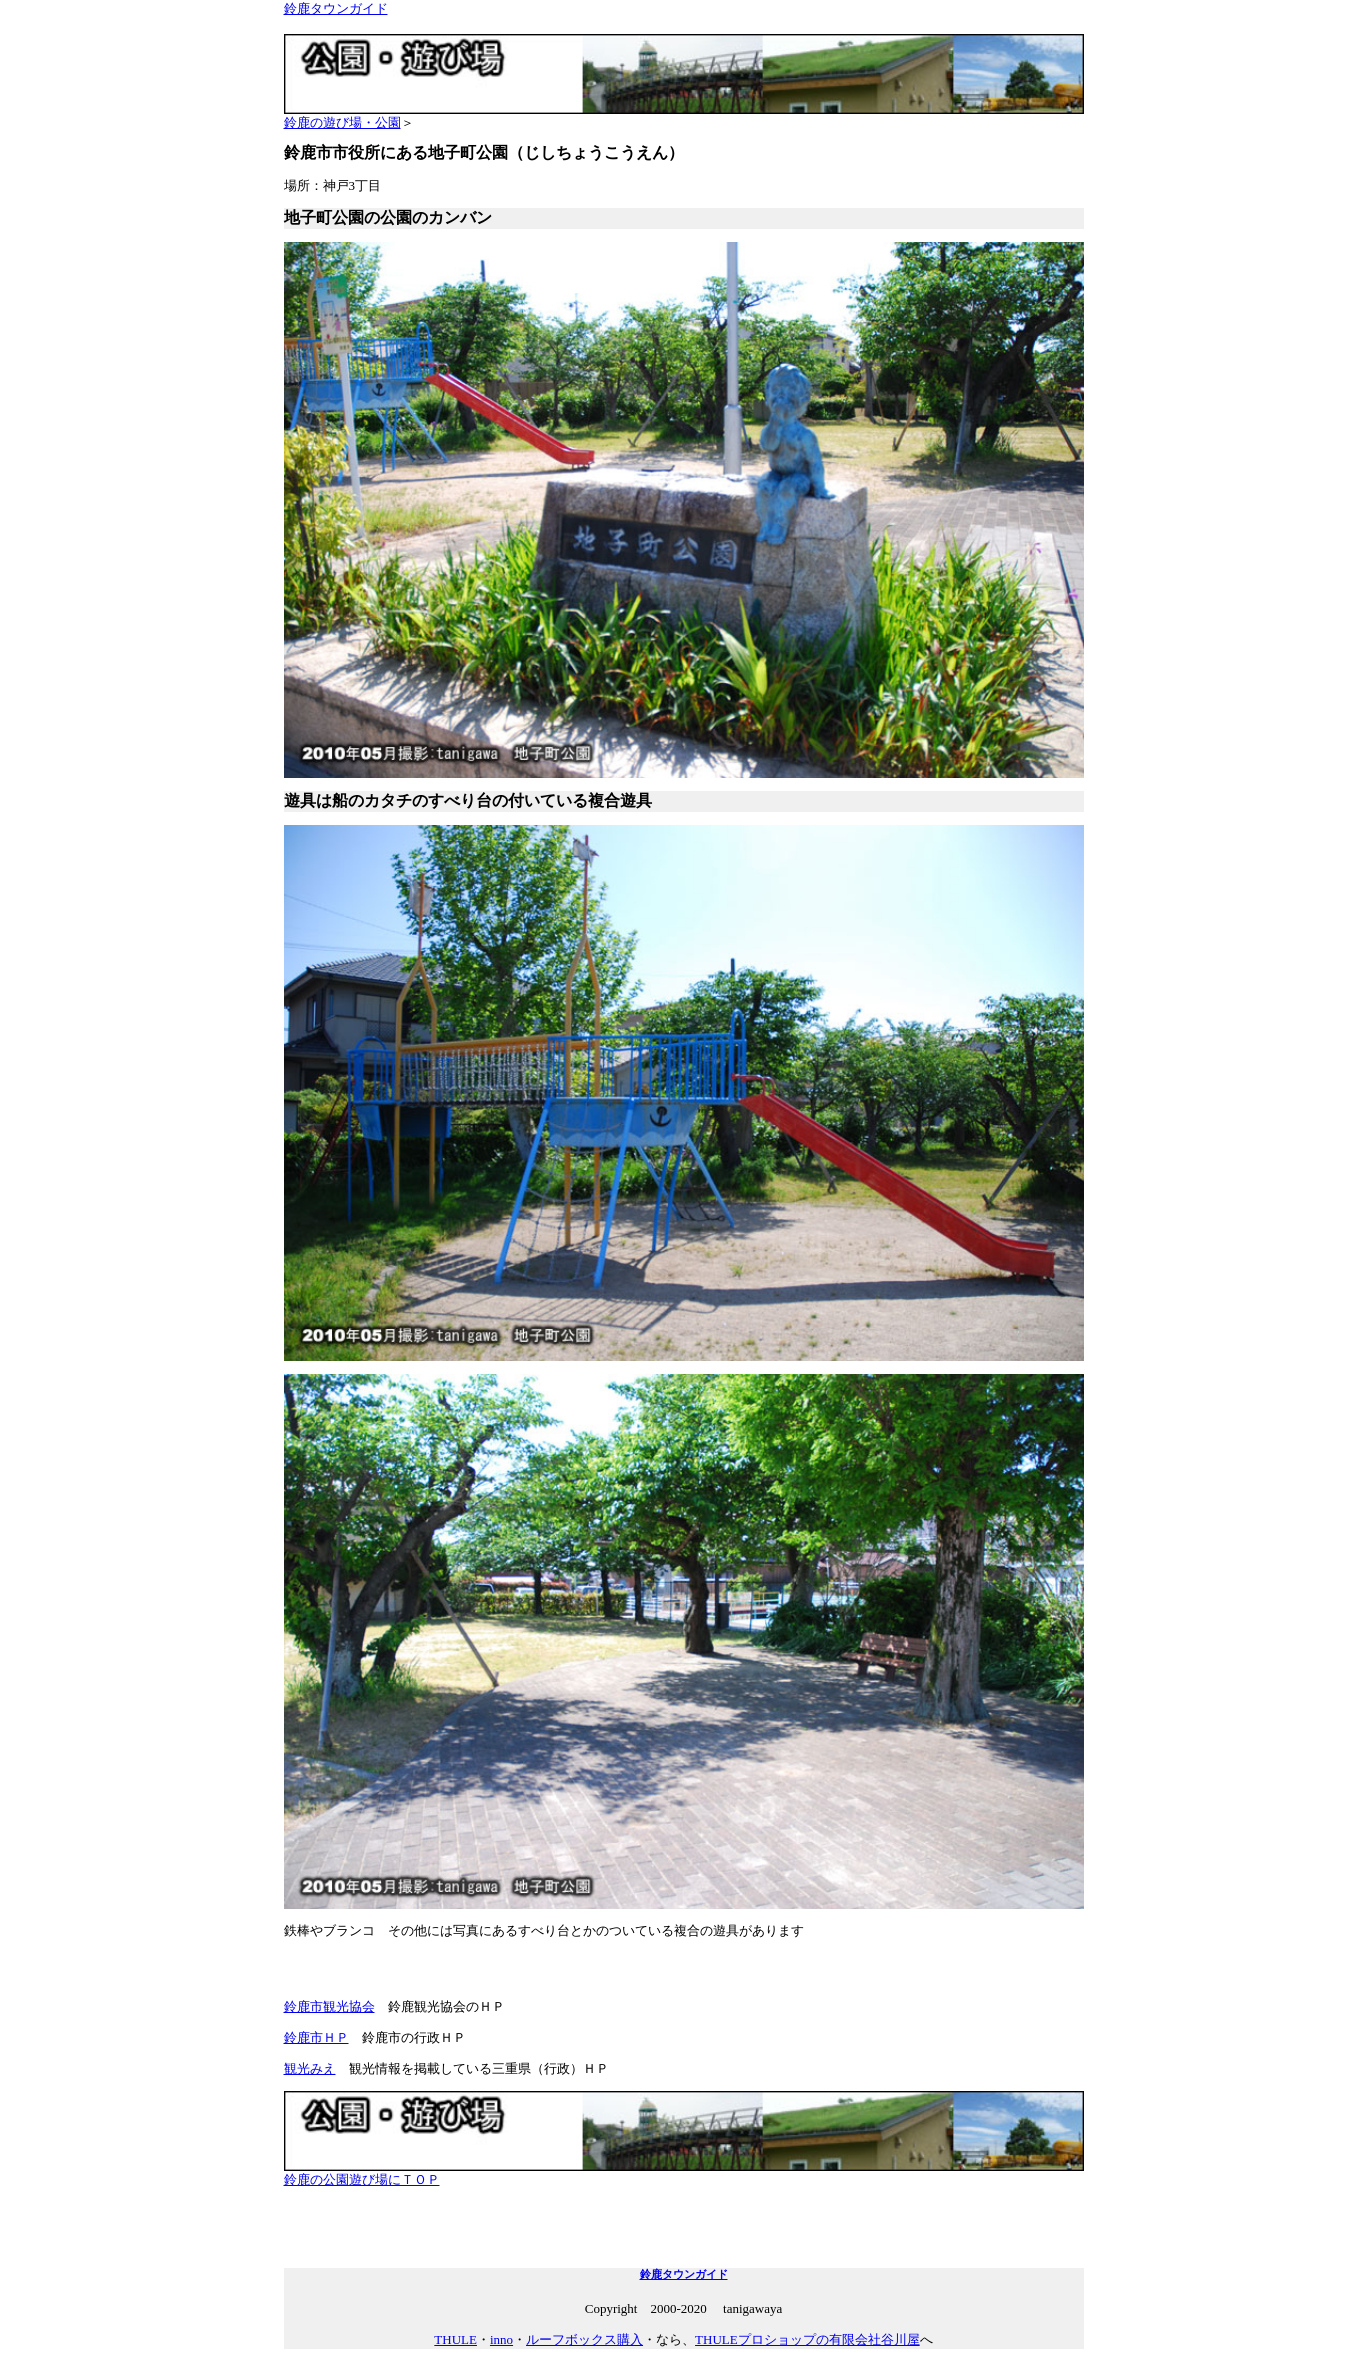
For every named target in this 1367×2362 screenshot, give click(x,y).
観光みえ (310, 2068)
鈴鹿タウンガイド (336, 8)
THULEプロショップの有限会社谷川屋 (807, 2339)
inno (501, 2339)
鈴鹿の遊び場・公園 (684, 116)
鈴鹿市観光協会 (329, 2006)
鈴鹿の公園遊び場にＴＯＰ (684, 2173)
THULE (455, 2339)
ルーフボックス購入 (584, 2339)
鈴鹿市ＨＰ (316, 2037)
